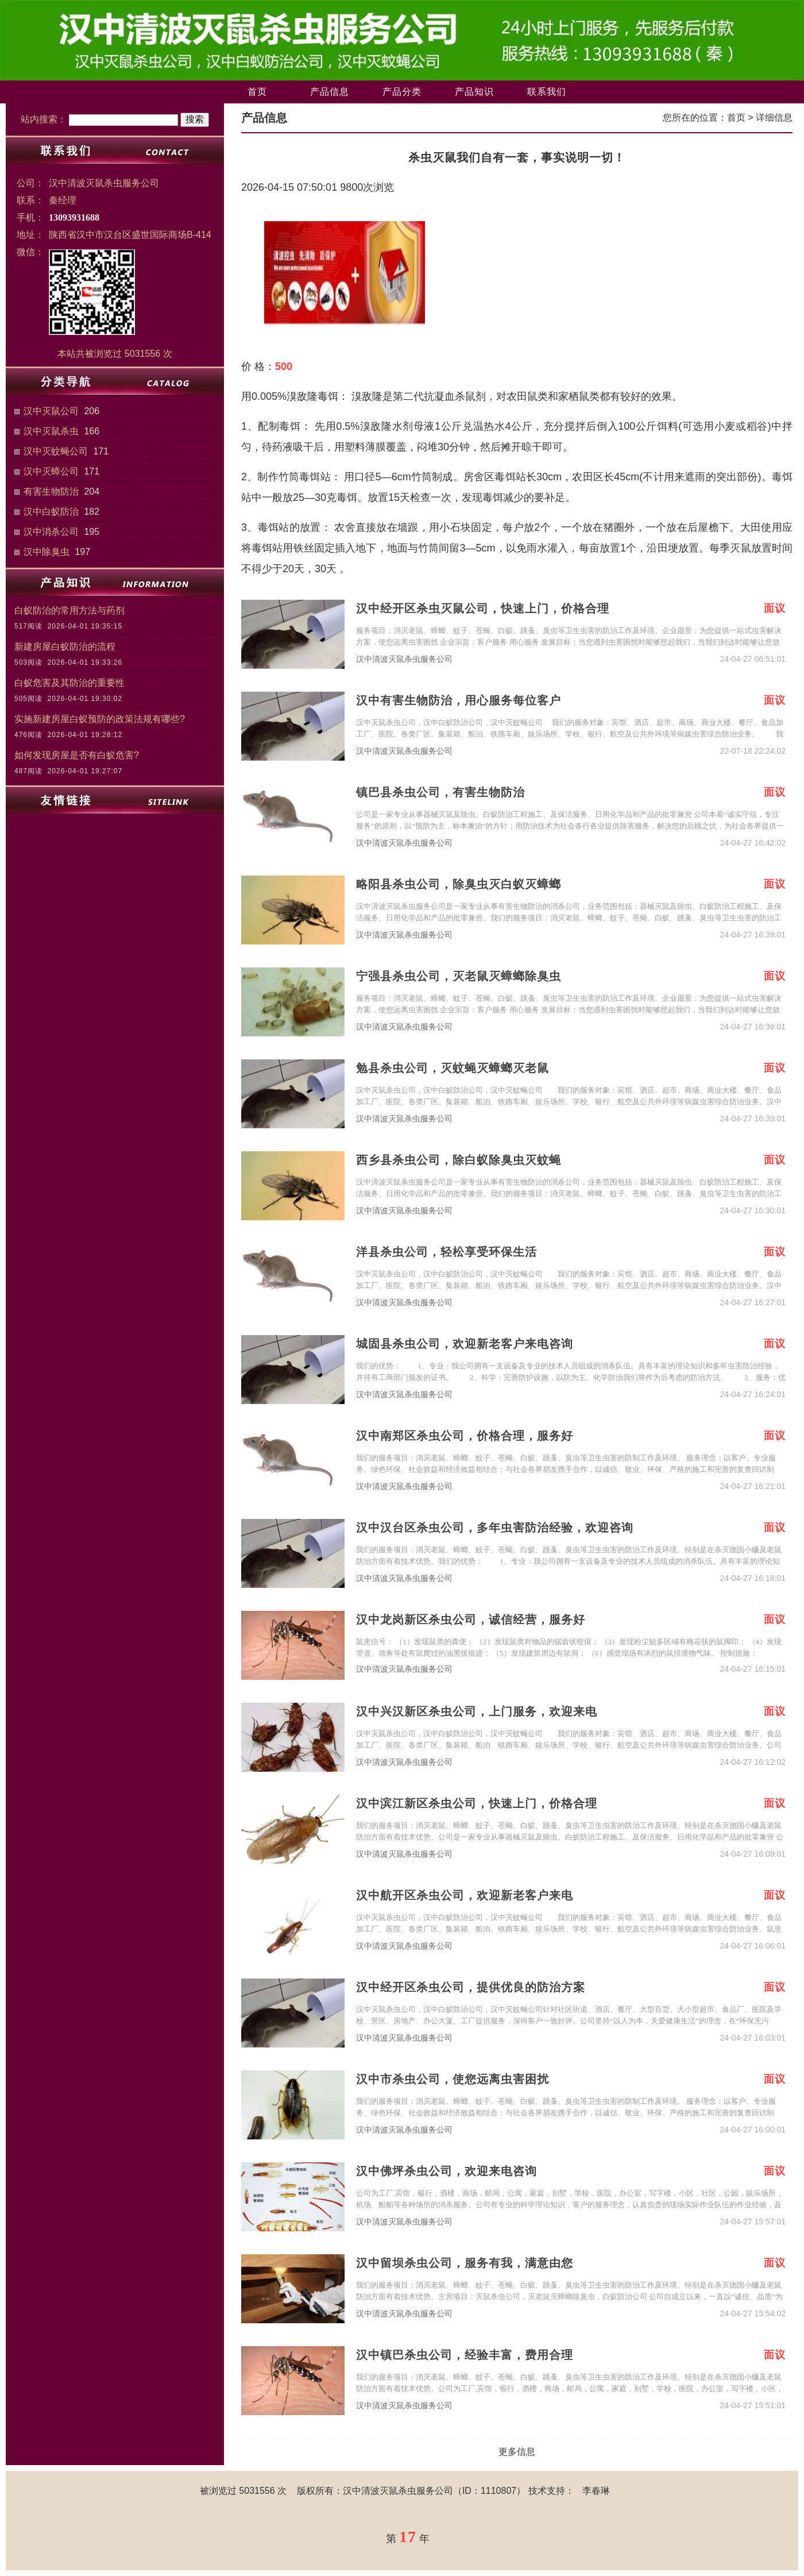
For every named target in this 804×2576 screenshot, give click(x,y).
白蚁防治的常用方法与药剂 (69, 610)
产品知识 (474, 92)
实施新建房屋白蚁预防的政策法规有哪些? (99, 719)
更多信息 (516, 2452)
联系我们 (546, 92)
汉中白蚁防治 (51, 511)
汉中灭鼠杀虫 (51, 431)
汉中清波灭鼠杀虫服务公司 (404, 659)
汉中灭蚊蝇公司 (56, 451)
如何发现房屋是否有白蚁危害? (76, 755)
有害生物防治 (51, 491)
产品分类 (402, 92)
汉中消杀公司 (51, 532)
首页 (257, 92)
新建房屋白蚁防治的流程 (64, 646)
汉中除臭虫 (46, 552)
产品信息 (329, 92)
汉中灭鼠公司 (51, 411)
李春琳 (596, 2491)
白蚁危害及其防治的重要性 (69, 683)
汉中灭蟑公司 (51, 471)
